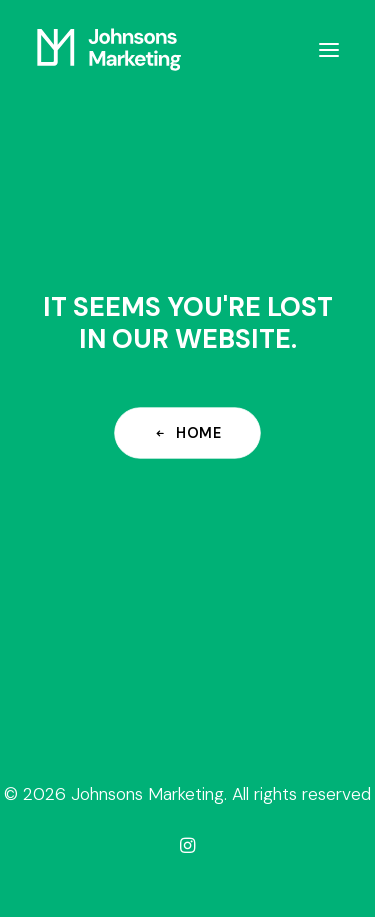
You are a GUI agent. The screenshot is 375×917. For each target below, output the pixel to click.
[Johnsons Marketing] (109, 49)
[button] (329, 49)
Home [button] (188, 432)
